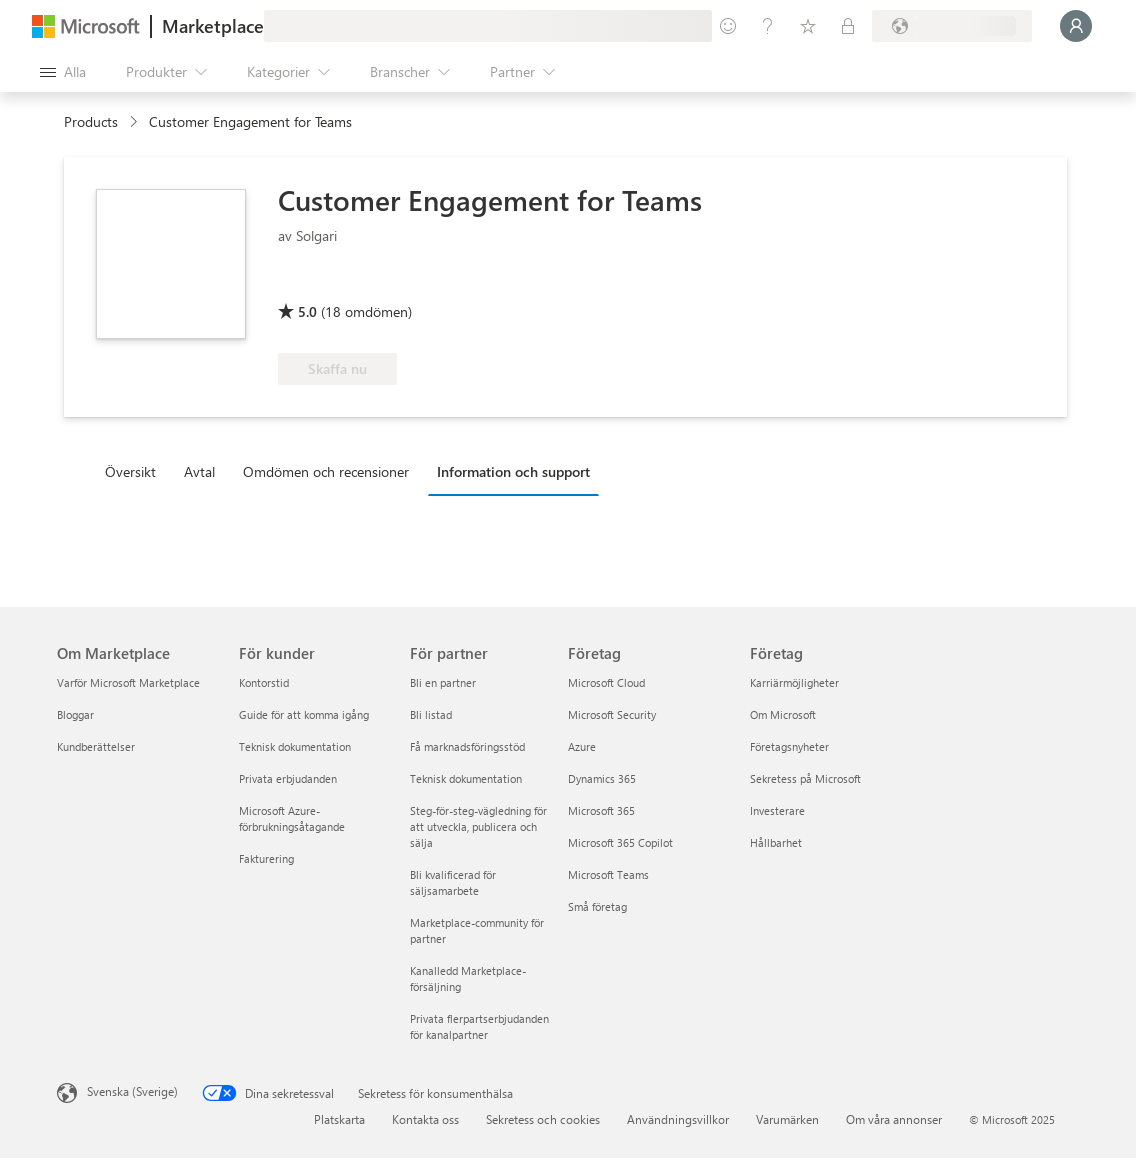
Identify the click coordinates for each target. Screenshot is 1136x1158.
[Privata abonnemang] (848, 26)
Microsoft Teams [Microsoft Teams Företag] (608, 874)
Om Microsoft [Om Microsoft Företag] (783, 714)
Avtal (199, 471)
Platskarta (339, 1119)
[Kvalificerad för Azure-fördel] (513, 283)
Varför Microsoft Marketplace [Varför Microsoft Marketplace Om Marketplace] (128, 682)
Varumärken (787, 1119)
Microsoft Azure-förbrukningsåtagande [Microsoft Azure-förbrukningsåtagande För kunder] (292, 818)
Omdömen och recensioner (326, 471)
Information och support (513, 471)
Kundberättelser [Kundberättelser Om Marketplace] (96, 746)
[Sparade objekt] (808, 26)
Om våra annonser (894, 1119)
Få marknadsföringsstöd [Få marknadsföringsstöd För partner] (467, 746)
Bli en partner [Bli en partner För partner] (443, 682)
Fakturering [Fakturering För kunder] (266, 858)
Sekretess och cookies (543, 1119)
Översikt (130, 471)
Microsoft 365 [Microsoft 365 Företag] (601, 810)
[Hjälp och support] (768, 26)
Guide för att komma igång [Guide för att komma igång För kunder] (304, 714)
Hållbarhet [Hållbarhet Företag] (776, 842)
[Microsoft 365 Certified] (352, 283)
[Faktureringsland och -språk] (952, 26)
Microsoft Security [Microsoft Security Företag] (612, 714)
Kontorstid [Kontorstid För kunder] (264, 682)
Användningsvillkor (678, 1119)
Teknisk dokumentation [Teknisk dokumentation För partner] (466, 778)
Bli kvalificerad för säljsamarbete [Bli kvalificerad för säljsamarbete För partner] (453, 882)
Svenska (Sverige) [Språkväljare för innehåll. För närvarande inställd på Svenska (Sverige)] (132, 1091)
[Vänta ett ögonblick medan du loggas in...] (1076, 26)
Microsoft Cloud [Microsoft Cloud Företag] (606, 682)
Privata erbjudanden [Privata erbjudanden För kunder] (288, 778)
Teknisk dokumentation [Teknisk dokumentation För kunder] (295, 746)
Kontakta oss (425, 1119)
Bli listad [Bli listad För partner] (431, 714)
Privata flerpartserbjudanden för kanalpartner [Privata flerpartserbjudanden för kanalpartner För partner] (479, 1026)
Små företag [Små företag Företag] (597, 906)
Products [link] (91, 121)
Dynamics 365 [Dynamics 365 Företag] (602, 778)
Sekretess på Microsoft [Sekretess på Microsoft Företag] (805, 778)
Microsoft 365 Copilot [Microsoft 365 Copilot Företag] (620, 842)
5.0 (307, 311)
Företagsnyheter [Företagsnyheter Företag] (789, 746)
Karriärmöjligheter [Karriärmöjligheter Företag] (794, 682)
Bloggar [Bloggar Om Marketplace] (75, 714)
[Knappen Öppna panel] (63, 72)
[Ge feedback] (728, 26)
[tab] (135, 471)
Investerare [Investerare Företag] (777, 810)
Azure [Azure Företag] (582, 746)
